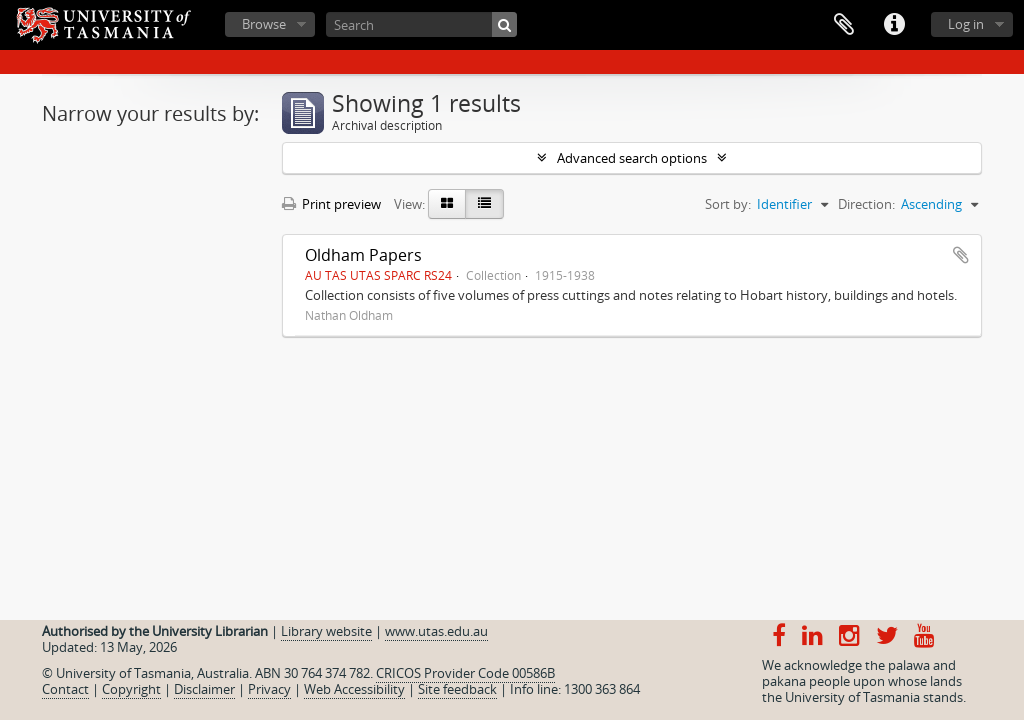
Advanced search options (632, 158)
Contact (65, 689)
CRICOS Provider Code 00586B (465, 673)
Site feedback (457, 689)
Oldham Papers (363, 255)
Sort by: (728, 204)
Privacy (269, 689)
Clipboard (844, 25)
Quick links (894, 25)
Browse (264, 24)
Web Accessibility (354, 689)
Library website (326, 631)
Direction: (866, 204)
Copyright (131, 689)
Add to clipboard (961, 255)
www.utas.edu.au (436, 631)
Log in (966, 24)
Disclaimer (204, 689)
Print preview (331, 204)
